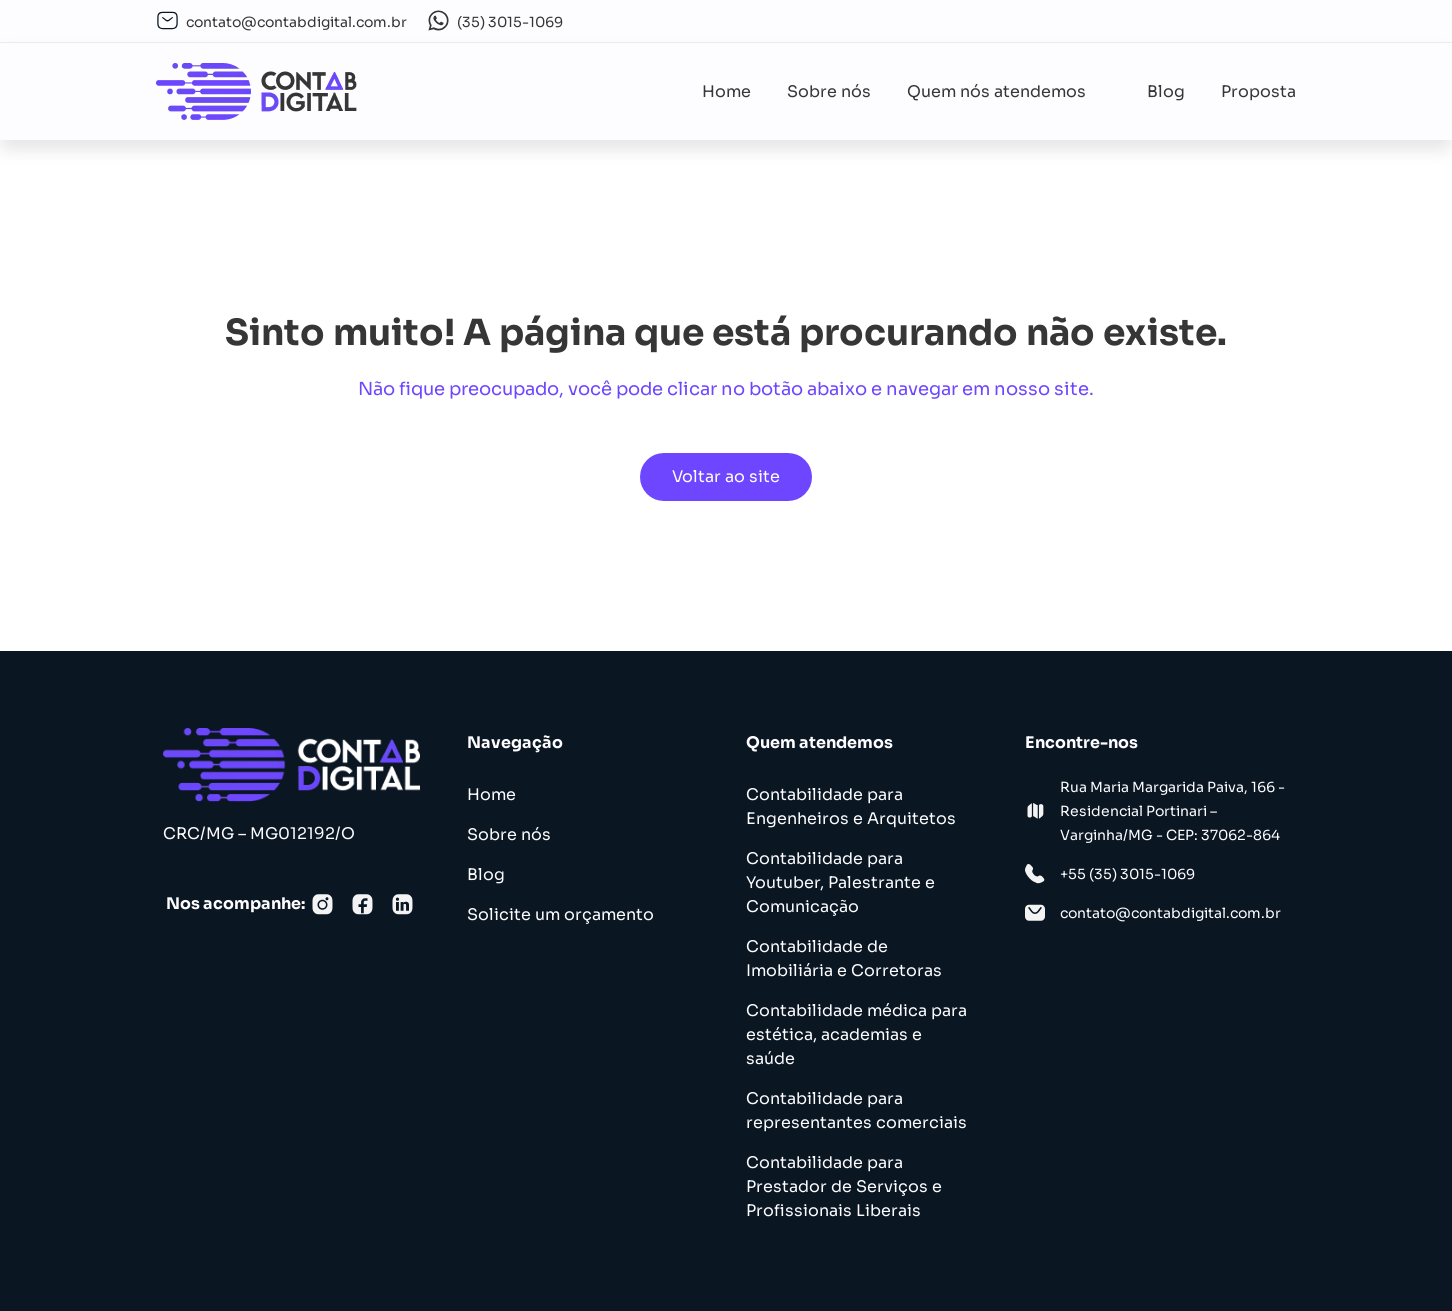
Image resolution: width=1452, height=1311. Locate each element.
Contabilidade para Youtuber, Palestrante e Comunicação (840, 882)
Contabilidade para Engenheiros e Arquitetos (851, 806)
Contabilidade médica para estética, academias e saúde (856, 1034)
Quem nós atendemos (1009, 91)
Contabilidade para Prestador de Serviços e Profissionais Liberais (844, 1186)
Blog (1166, 91)
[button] (1009, 92)
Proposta (1258, 91)
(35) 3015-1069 (510, 22)
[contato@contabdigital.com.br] (167, 20)
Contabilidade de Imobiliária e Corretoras (844, 958)
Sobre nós (829, 91)
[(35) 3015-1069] (438, 20)
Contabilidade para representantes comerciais (856, 1110)
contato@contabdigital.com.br (296, 22)
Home (726, 91)
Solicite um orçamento (560, 914)
